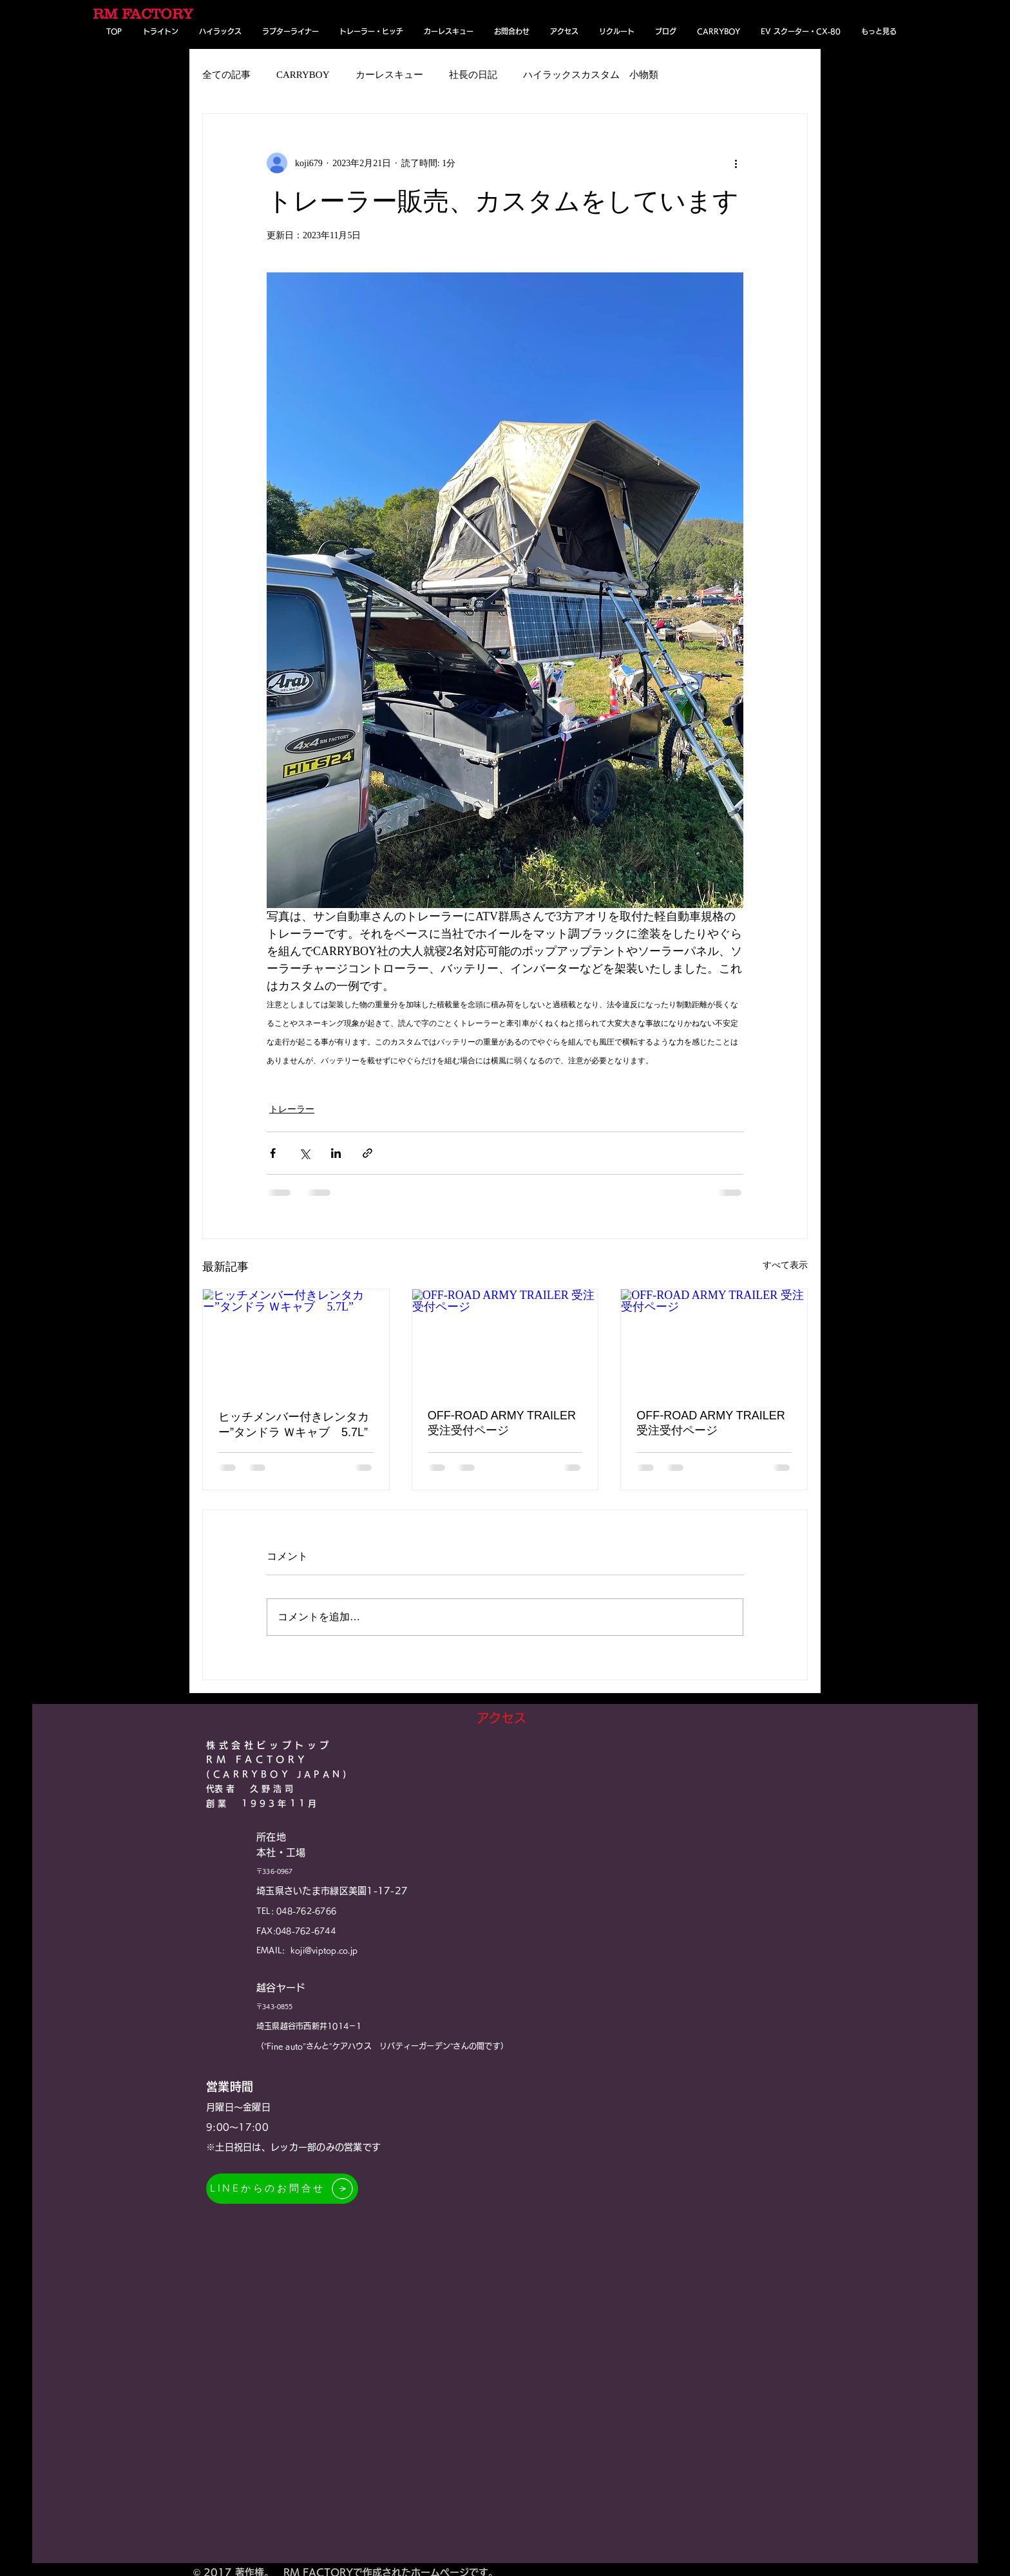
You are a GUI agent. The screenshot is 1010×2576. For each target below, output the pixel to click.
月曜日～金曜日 (238, 2107)
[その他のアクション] (735, 163)
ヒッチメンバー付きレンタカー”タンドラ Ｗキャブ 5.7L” (293, 1424)
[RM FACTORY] (145, 14)
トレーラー (291, 1109)
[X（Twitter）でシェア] (304, 1153)
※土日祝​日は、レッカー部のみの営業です (293, 2147)
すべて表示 (785, 1265)
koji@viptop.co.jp (324, 1950)
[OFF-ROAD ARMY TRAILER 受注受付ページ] (505, 1341)
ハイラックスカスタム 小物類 (590, 75)
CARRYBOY (303, 75)
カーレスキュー (389, 75)
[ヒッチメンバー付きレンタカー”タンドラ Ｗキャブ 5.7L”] (296, 1341)
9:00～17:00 (237, 2127)
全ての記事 (226, 75)
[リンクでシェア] (367, 1153)
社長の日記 (473, 75)
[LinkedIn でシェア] (336, 1153)
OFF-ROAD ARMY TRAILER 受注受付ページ (502, 1423)
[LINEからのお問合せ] (282, 2189)
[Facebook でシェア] (273, 1153)
